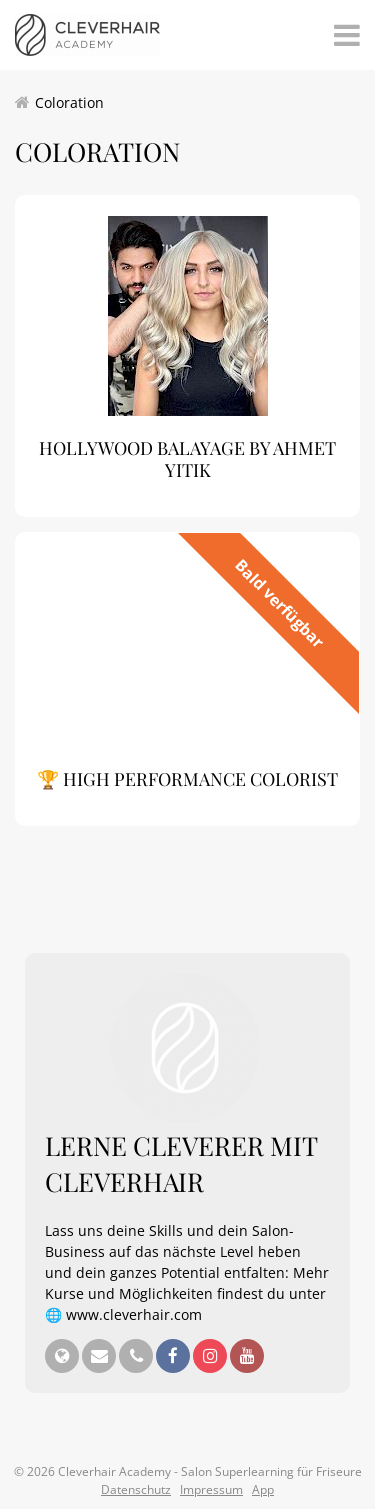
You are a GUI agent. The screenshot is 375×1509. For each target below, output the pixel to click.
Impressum (211, 1489)
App (263, 1489)
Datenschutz (136, 1489)
